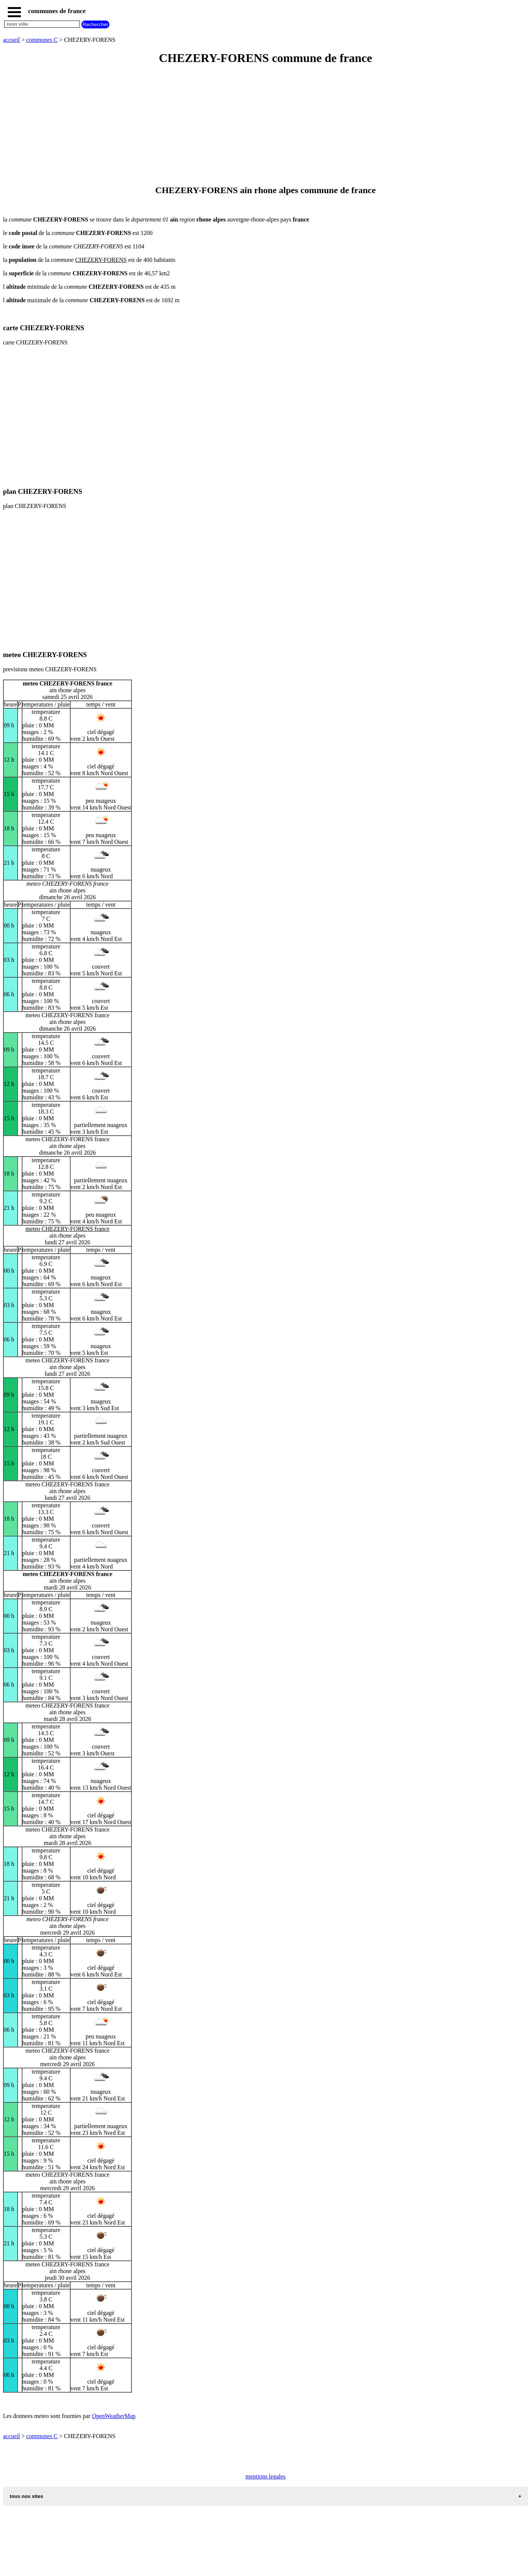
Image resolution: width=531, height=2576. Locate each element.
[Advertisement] (227, 125)
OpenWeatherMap (114, 2416)
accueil (11, 40)
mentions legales (265, 2476)
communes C (42, 40)
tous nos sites (26, 2496)
